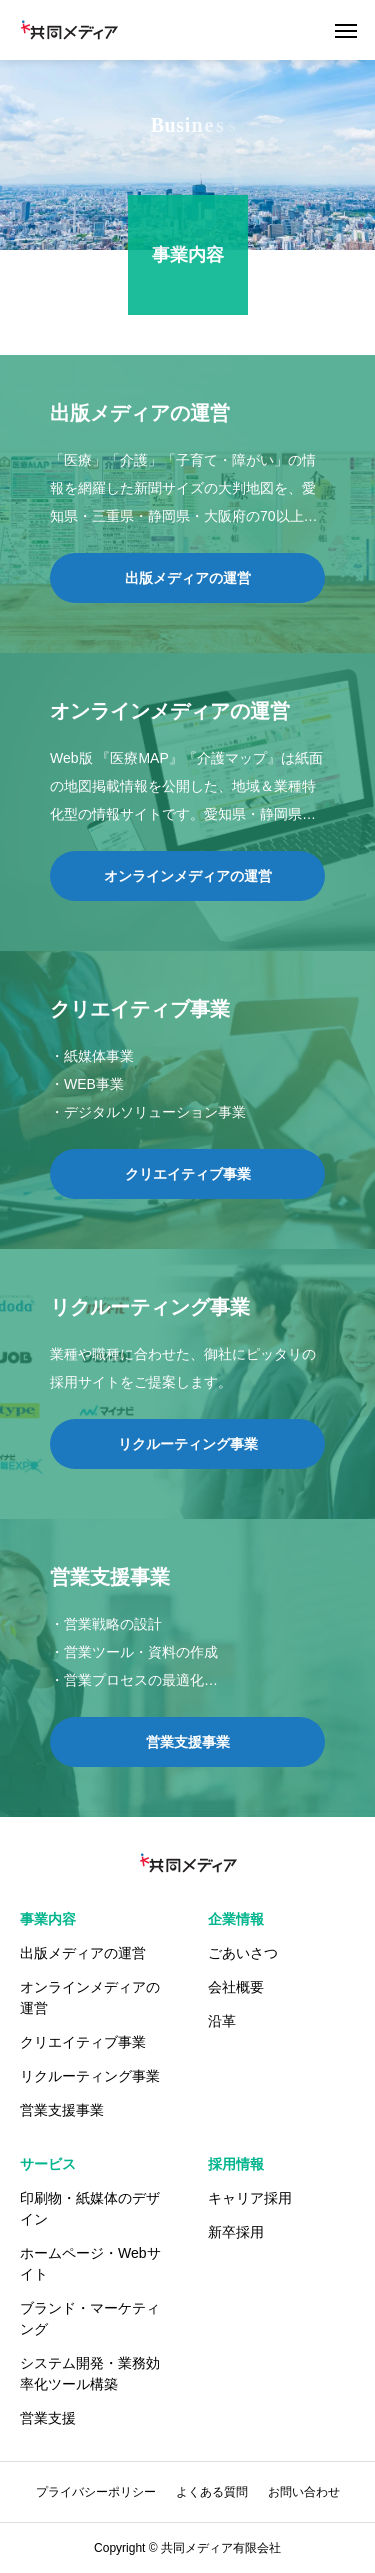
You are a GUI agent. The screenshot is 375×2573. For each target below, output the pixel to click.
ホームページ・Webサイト (90, 2263)
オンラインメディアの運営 (90, 1997)
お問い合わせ (304, 2492)
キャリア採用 (250, 2198)
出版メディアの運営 (83, 1953)
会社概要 (236, 1987)
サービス (48, 2164)
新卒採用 (236, 2232)
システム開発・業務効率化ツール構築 (90, 2373)
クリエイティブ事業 (83, 2042)
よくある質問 (212, 2492)
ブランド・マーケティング (90, 2318)
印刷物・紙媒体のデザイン (90, 2208)
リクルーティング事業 (90, 2076)
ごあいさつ (243, 1953)
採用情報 (236, 2164)
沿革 (222, 2021)
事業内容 (48, 1919)
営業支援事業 (62, 2110)
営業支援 (48, 2418)
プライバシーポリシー (96, 2492)
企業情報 (236, 1919)
